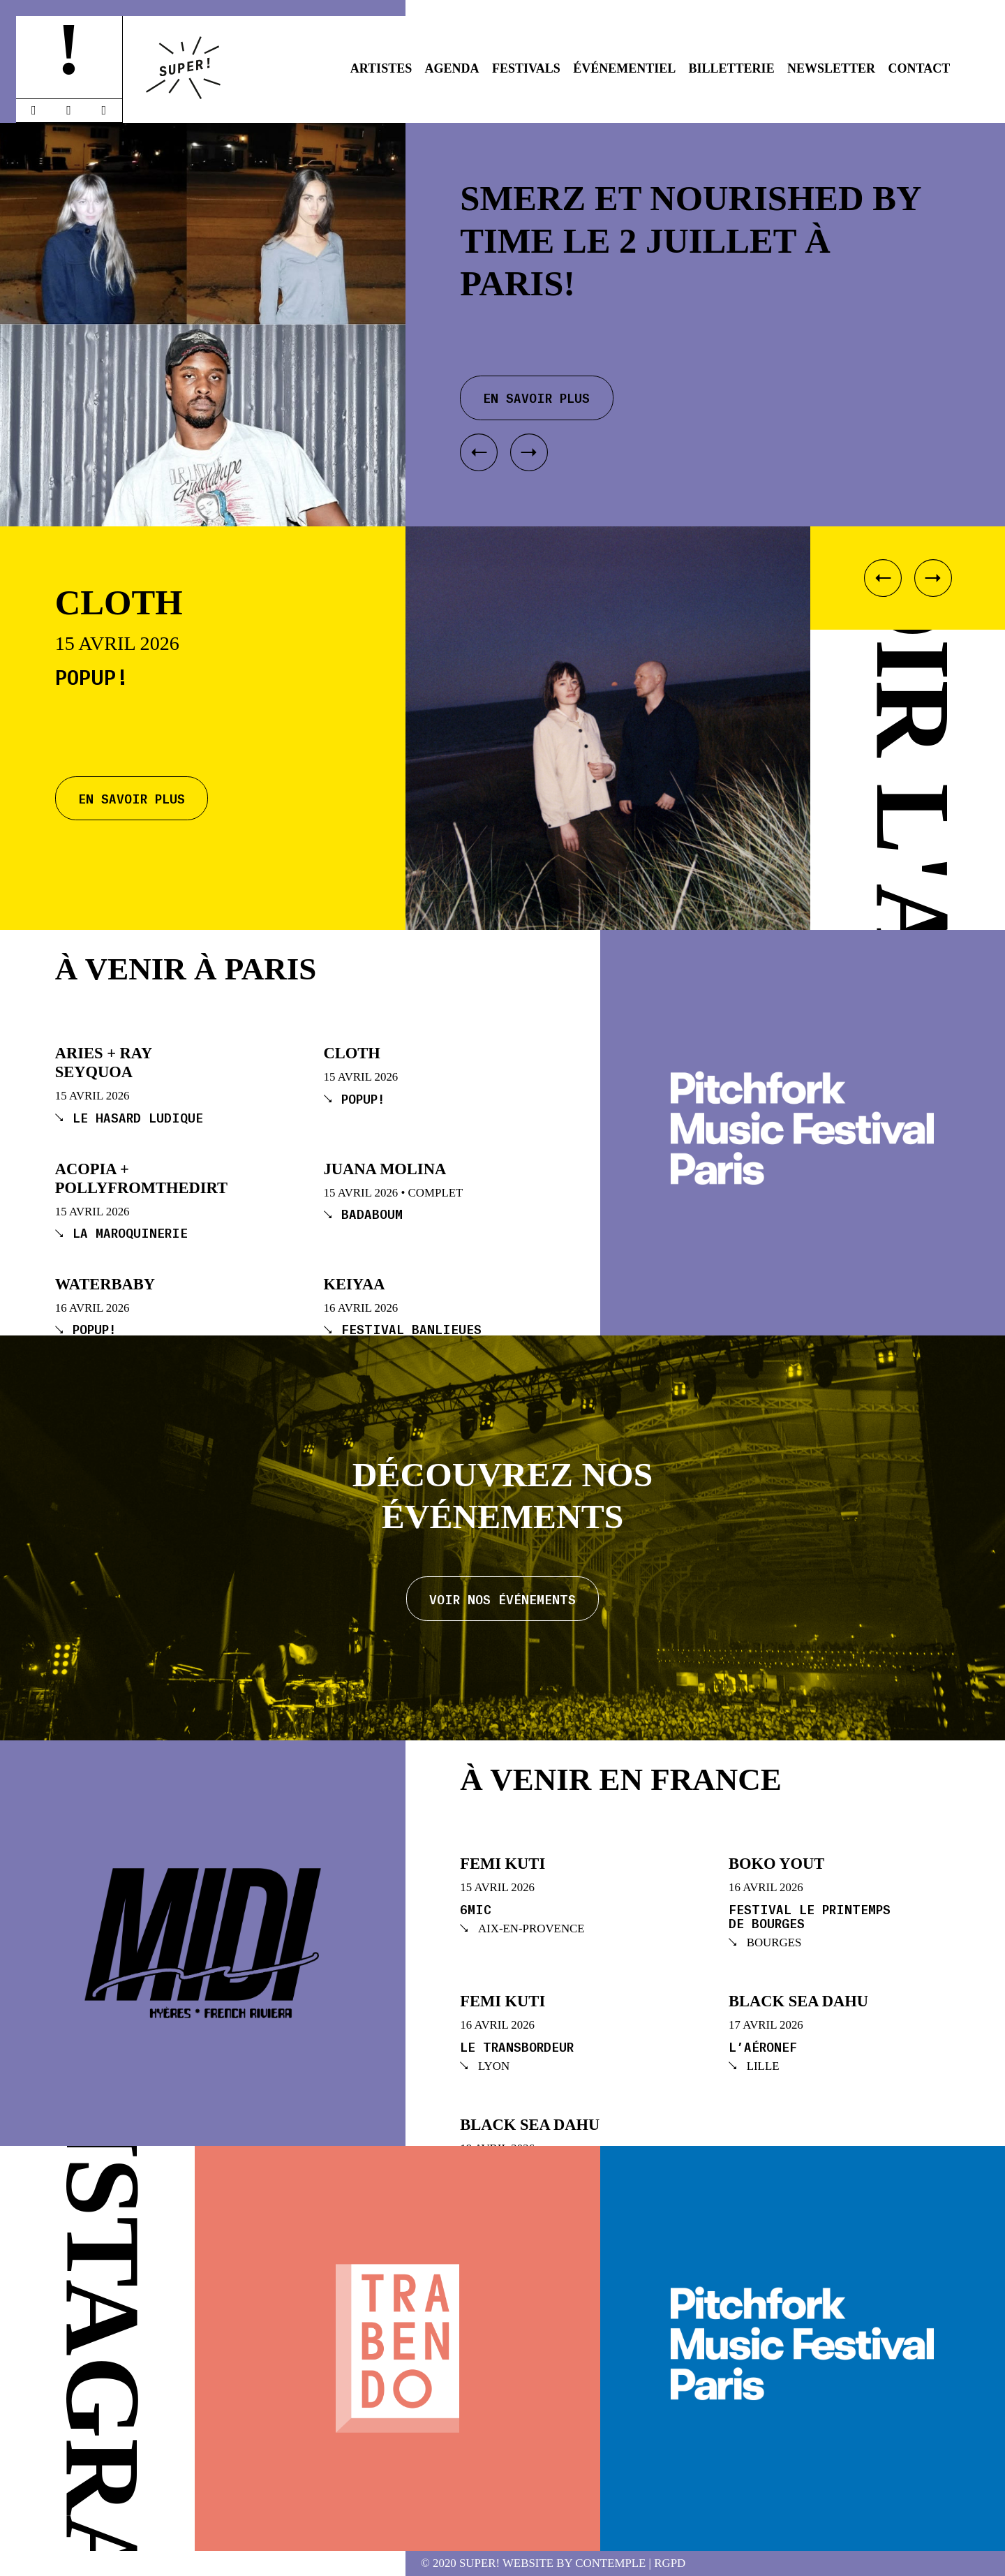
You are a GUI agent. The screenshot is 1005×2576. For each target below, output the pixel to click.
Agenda (452, 68)
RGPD (669, 2564)
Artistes (381, 68)
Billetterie (732, 68)
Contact (919, 68)
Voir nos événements (502, 1598)
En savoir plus (131, 798)
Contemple (610, 2564)
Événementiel (624, 68)
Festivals (526, 68)
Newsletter (831, 68)
